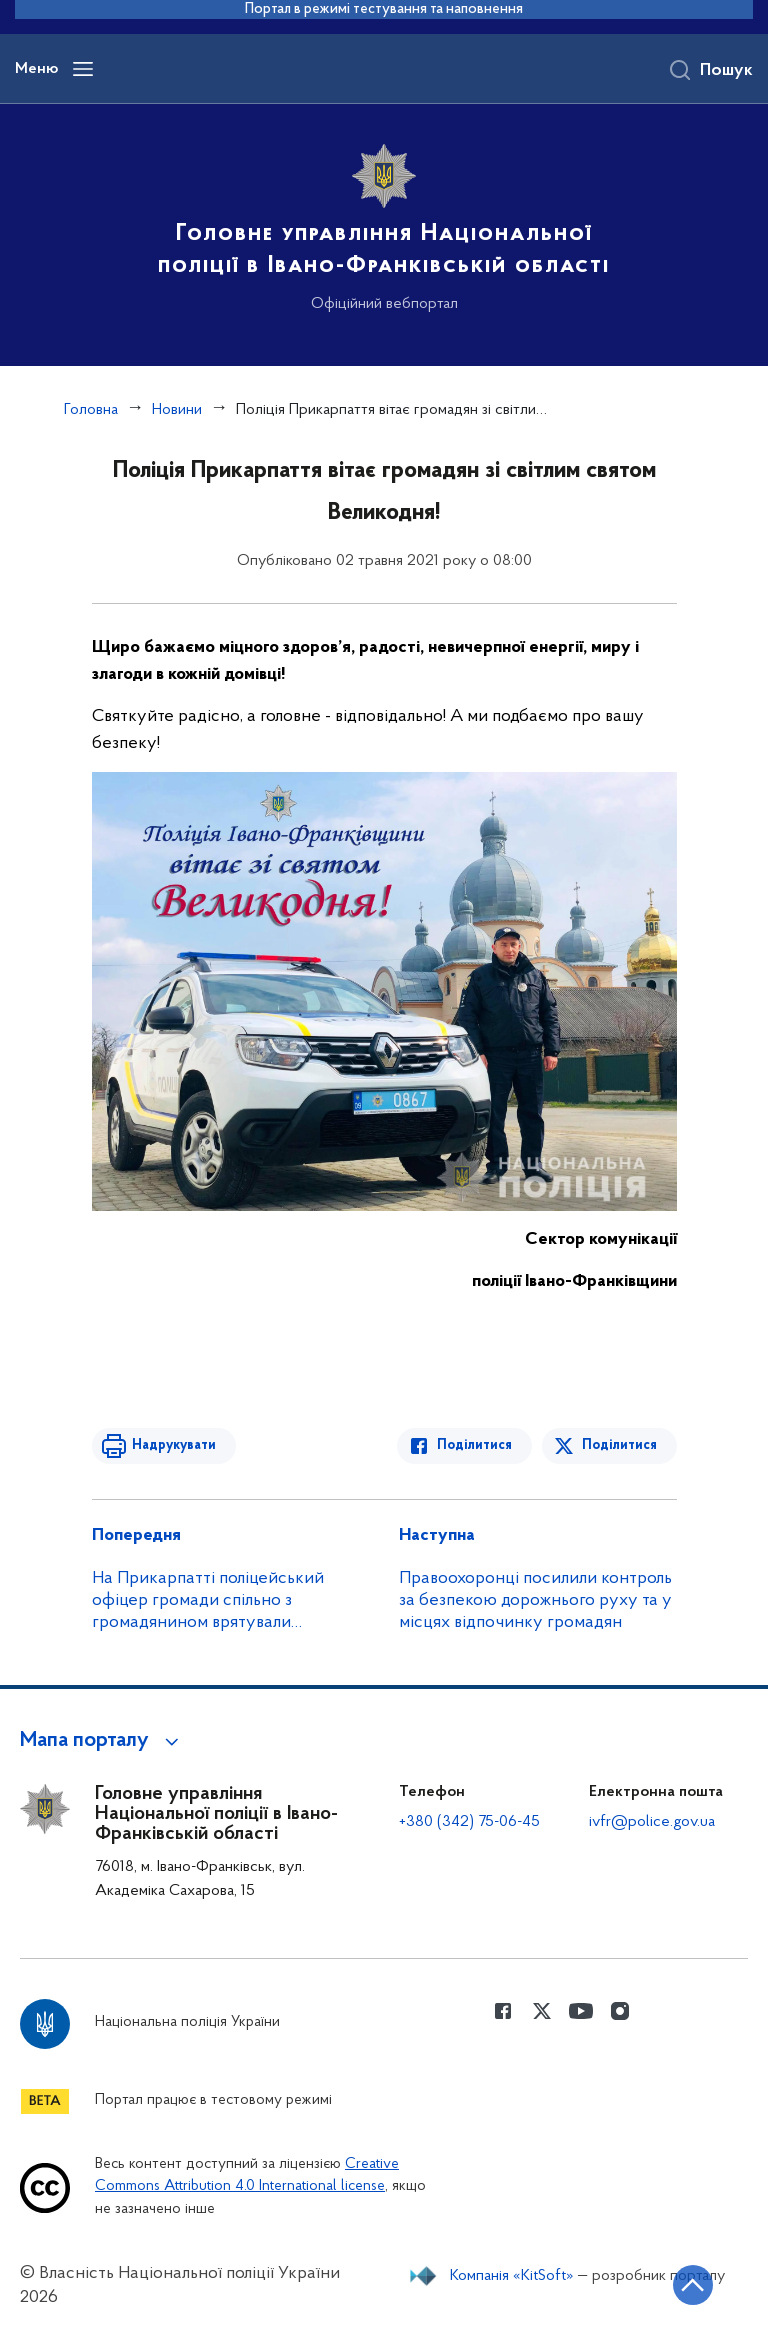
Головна (91, 410)
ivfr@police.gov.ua (652, 1822)
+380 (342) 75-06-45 (469, 1822)
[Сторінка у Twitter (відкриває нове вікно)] (542, 2011)
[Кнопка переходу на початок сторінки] (693, 2285)
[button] (102, 1741)
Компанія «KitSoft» (512, 2276)
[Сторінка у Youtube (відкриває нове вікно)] (581, 2011)
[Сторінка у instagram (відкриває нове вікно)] (620, 2011)
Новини (177, 410)
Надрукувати (174, 1445)
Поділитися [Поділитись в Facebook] (474, 1445)
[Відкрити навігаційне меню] (83, 69)
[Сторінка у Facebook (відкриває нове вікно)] (503, 2011)
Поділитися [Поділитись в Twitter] (619, 1445)
